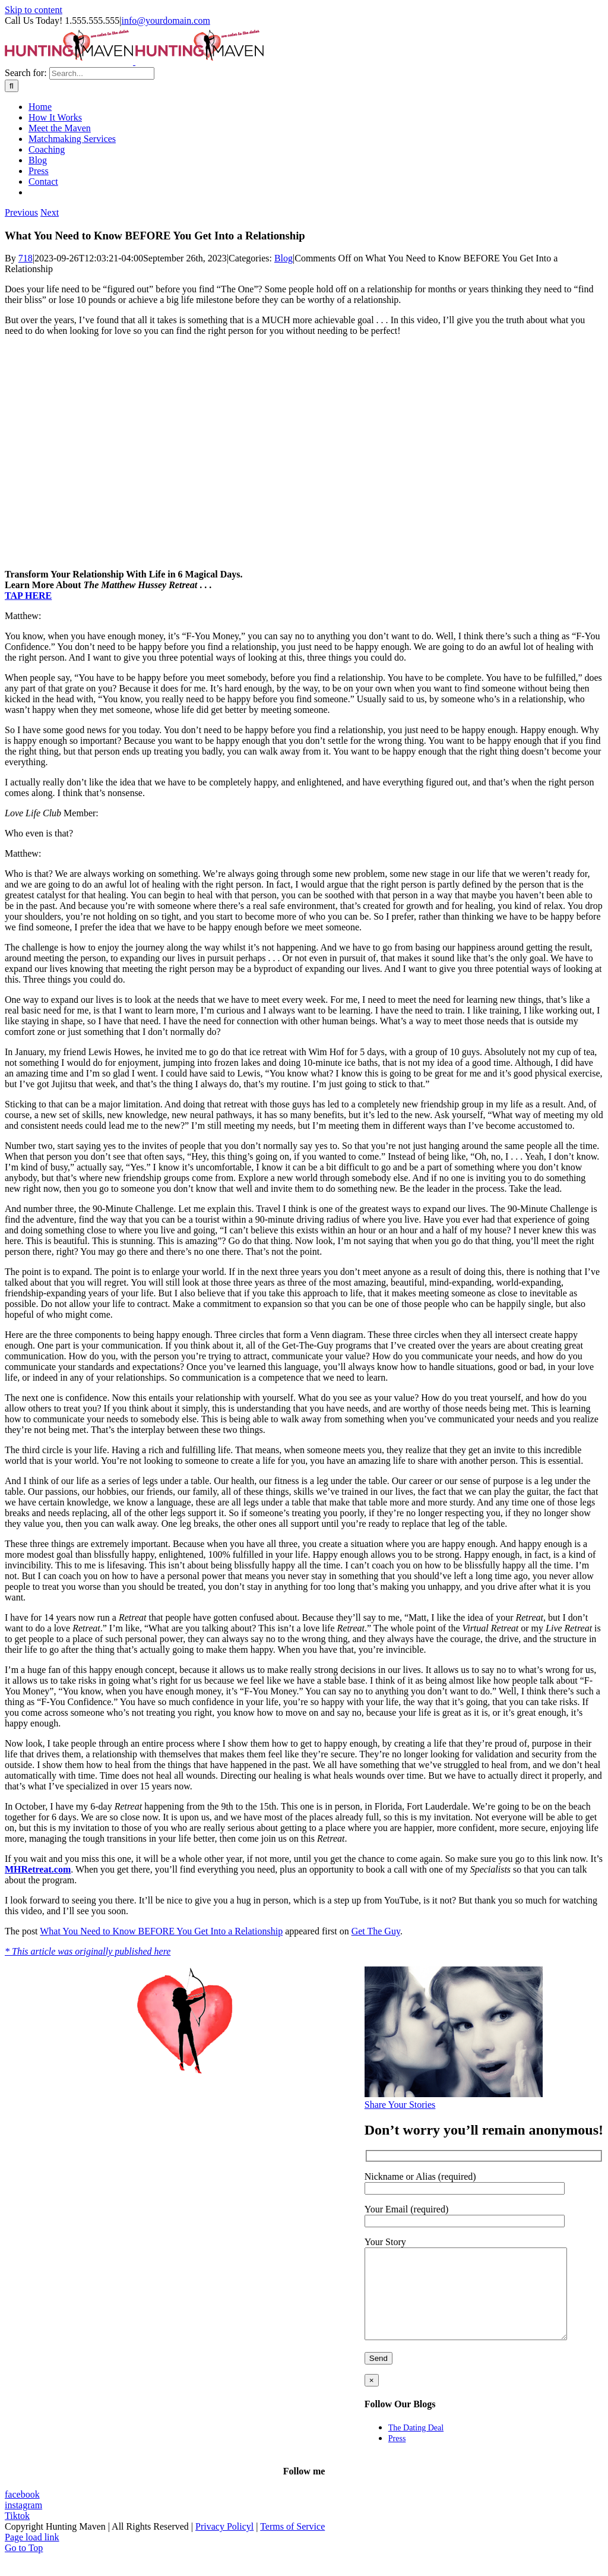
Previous (21, 212)
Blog (283, 258)
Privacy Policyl (224, 2544)
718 (25, 258)
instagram (23, 2523)
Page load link (32, 2555)
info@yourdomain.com (165, 20)
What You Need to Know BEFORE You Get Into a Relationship (161, 1931)
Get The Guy (376, 1931)
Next (49, 212)
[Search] (11, 86)
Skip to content (33, 10)
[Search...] (101, 73)
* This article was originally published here (87, 1951)
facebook (22, 2512)
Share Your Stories (400, 2105)
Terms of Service (292, 2544)
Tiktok (17, 2533)
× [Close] (371, 2398)
